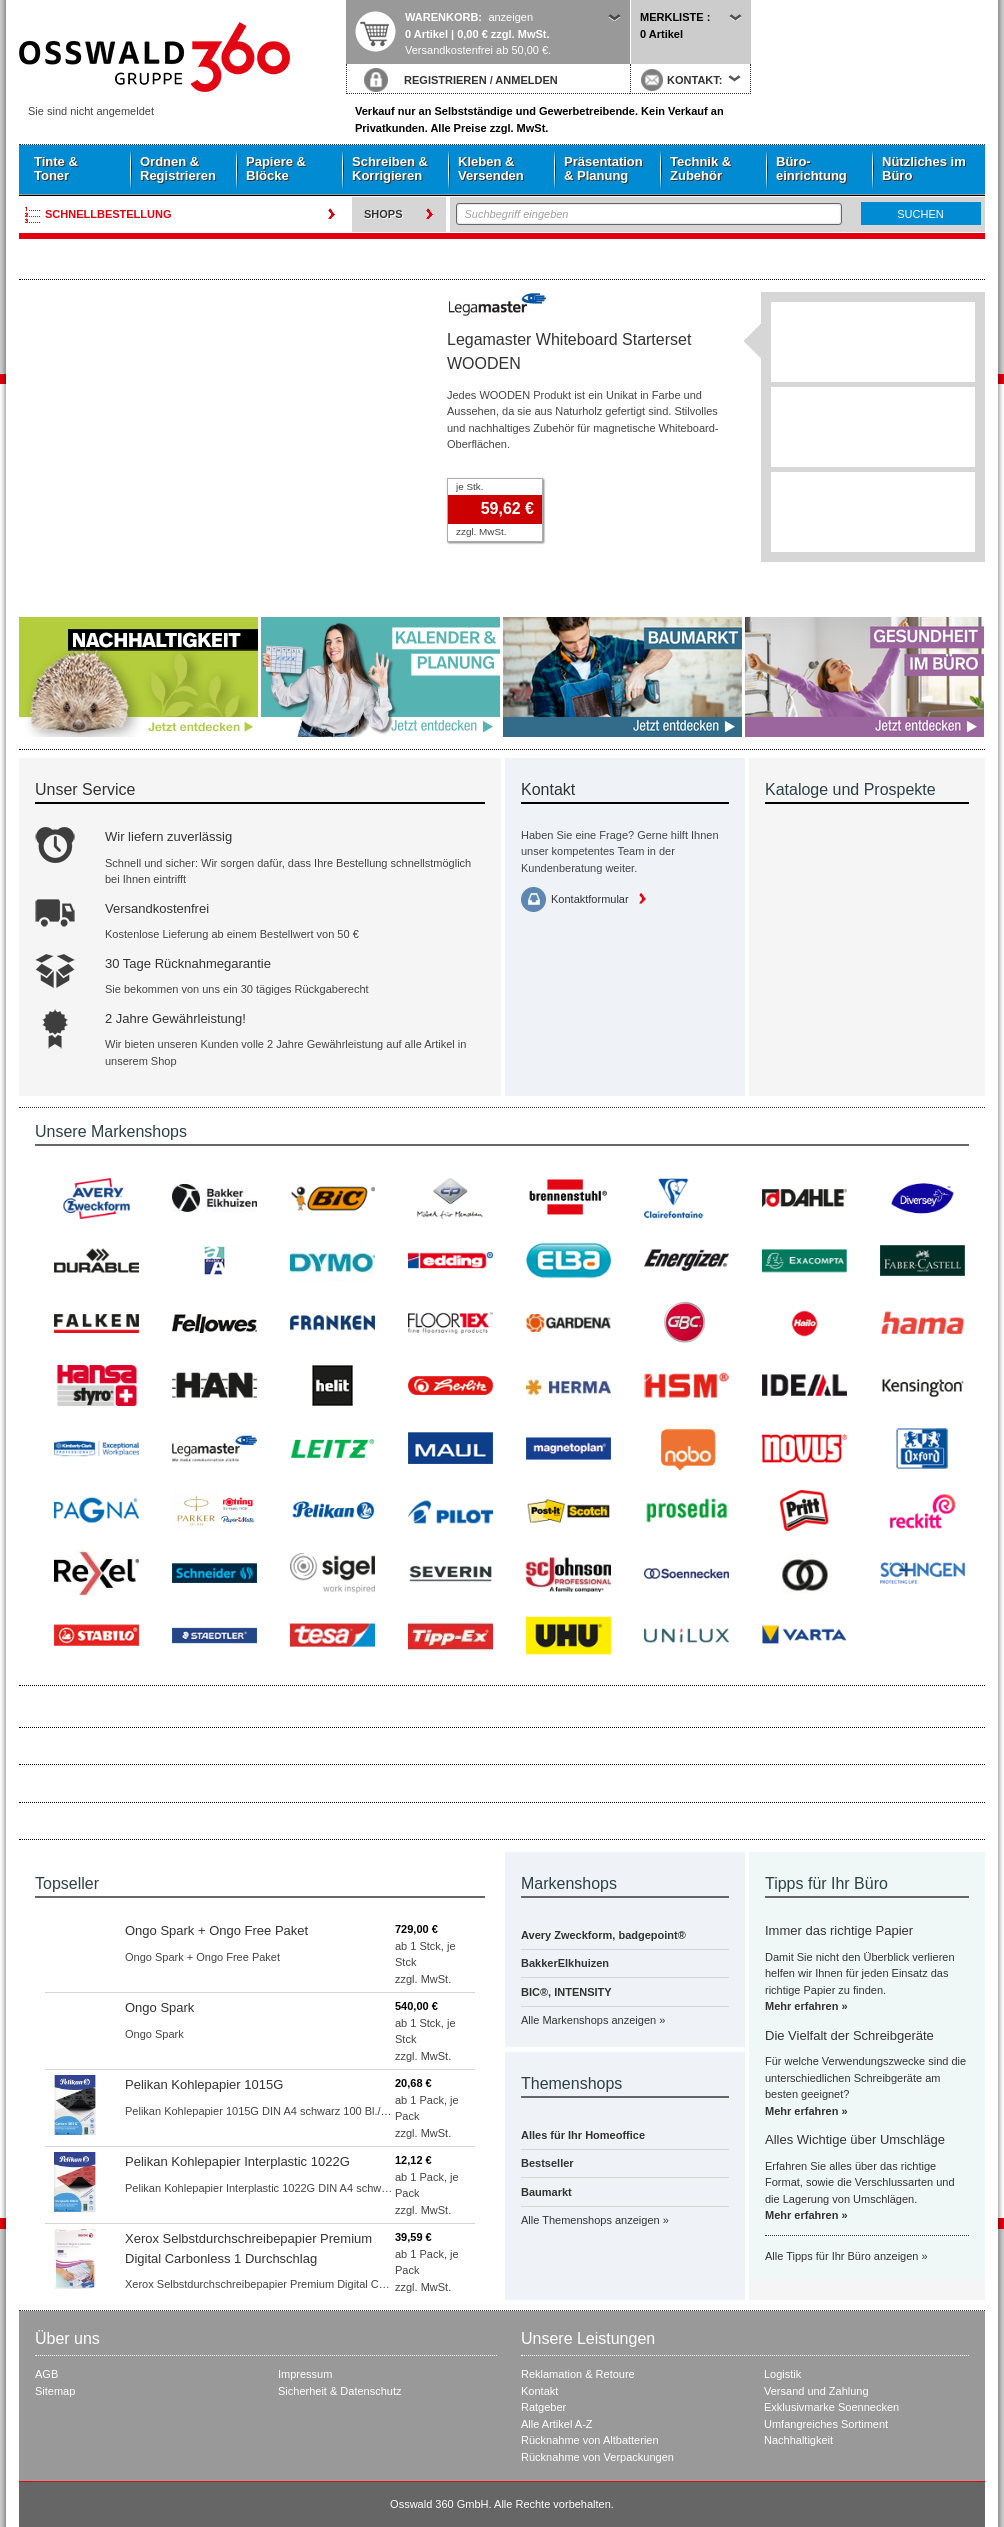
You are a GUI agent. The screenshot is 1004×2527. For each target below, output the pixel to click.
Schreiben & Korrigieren (390, 168)
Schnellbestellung (108, 214)
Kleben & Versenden (491, 168)
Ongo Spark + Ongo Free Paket (216, 1930)
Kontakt (539, 2391)
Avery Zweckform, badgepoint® (603, 1935)
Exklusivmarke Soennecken (831, 2407)
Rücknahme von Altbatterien (590, 2440)
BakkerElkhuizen (565, 1963)
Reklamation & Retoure (578, 2374)
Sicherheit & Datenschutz (340, 2391)
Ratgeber (543, 2407)
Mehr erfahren (801, 2006)
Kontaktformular (590, 899)
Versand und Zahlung (816, 2391)
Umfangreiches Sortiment (826, 2424)
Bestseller (547, 2163)
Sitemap (55, 2391)
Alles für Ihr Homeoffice (583, 2135)
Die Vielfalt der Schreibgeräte (849, 2035)
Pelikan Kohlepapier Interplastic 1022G (237, 2161)
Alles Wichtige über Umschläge (855, 2139)
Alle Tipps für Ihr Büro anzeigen (841, 2256)
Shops (383, 214)
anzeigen (510, 17)
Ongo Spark (159, 2007)
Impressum (305, 2374)
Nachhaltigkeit (798, 2440)
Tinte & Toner (56, 168)
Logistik (782, 2374)
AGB (46, 2374)
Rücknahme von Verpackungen (597, 2457)
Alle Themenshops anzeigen (590, 2220)
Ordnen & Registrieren (178, 168)
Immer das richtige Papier (839, 1930)
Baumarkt (546, 2192)
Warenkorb (441, 17)
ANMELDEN (526, 80)
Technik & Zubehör (700, 168)
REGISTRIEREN (445, 80)
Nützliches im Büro (924, 168)
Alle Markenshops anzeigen (588, 2020)
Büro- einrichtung (811, 168)
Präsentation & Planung (603, 168)
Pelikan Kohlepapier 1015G (204, 2084)
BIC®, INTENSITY (566, 1992)
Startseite (182, 57)
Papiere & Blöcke (276, 168)
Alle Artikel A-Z (557, 2424)
